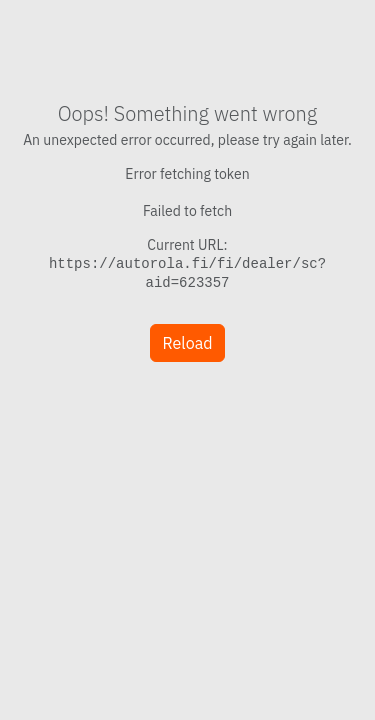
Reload (188, 343)
